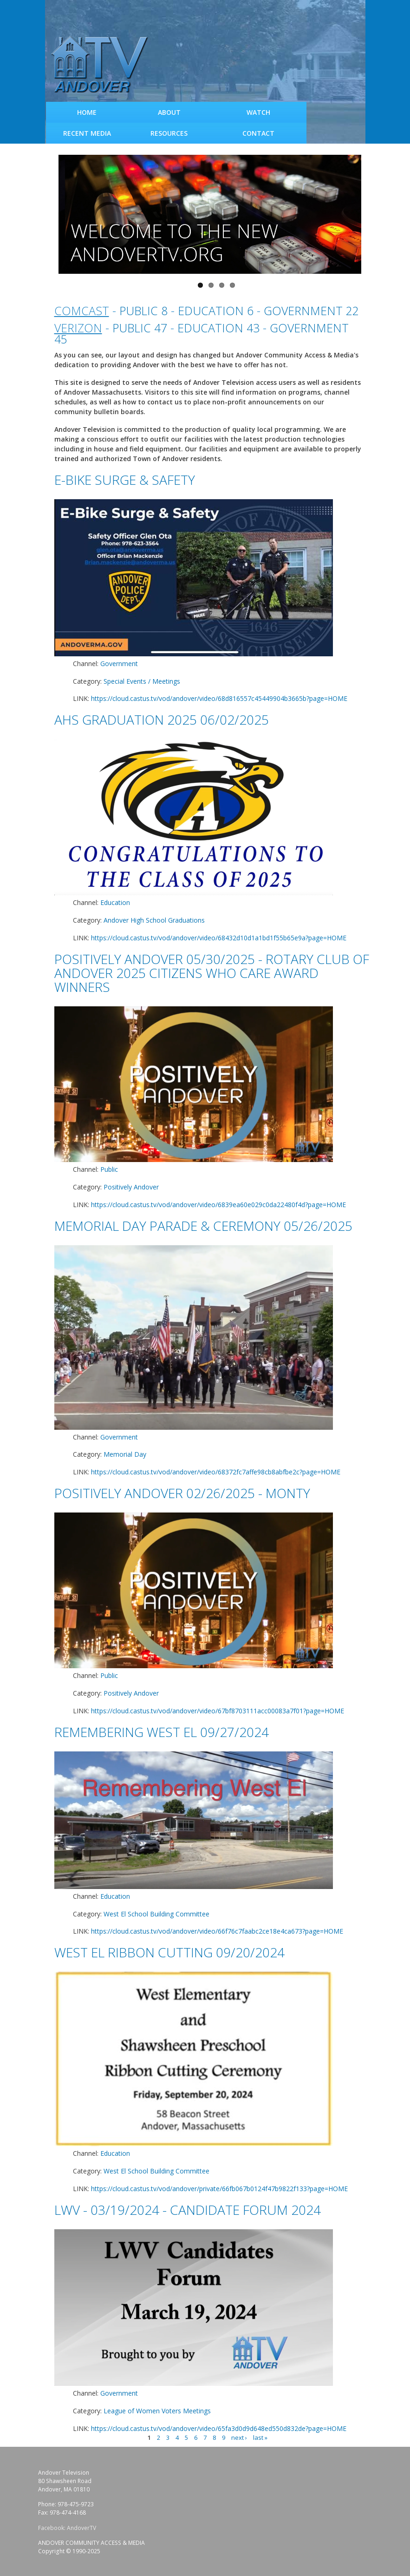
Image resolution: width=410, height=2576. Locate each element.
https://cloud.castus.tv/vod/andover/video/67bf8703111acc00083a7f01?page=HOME (217, 1710)
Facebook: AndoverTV (67, 2528)
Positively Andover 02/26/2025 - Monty (182, 1493)
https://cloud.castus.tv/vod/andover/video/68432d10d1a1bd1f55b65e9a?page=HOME (218, 937)
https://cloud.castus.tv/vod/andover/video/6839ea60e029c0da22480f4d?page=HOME (218, 1204)
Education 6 (216, 310)
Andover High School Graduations (154, 920)
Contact (258, 133)
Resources (169, 133)
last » (260, 2437)
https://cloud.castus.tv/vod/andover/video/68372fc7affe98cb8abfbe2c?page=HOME (215, 1471)
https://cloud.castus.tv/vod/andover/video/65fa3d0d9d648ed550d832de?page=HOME (218, 2428)
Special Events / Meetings (142, 681)
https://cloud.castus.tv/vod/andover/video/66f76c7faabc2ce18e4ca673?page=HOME (217, 1931)
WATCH (258, 112)
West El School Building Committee (156, 1913)
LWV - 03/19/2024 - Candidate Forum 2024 (187, 2210)
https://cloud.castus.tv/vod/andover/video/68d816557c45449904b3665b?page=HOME (219, 698)
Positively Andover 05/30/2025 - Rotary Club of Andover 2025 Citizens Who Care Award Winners (211, 973)
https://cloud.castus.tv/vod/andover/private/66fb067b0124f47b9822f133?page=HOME (219, 2188)
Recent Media (87, 133)
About (169, 112)
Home (87, 112)
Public (109, 1169)
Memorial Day (125, 1454)
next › (239, 2437)
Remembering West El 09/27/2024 (161, 1732)
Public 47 (139, 328)
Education (115, 902)
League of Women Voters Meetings (157, 2410)
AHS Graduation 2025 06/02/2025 (161, 719)
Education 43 (218, 328)
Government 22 (311, 310)
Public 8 (143, 310)
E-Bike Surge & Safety (124, 480)
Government (119, 663)
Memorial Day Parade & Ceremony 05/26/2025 (203, 1226)
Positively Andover (131, 1186)
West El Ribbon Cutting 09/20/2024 (169, 1952)
